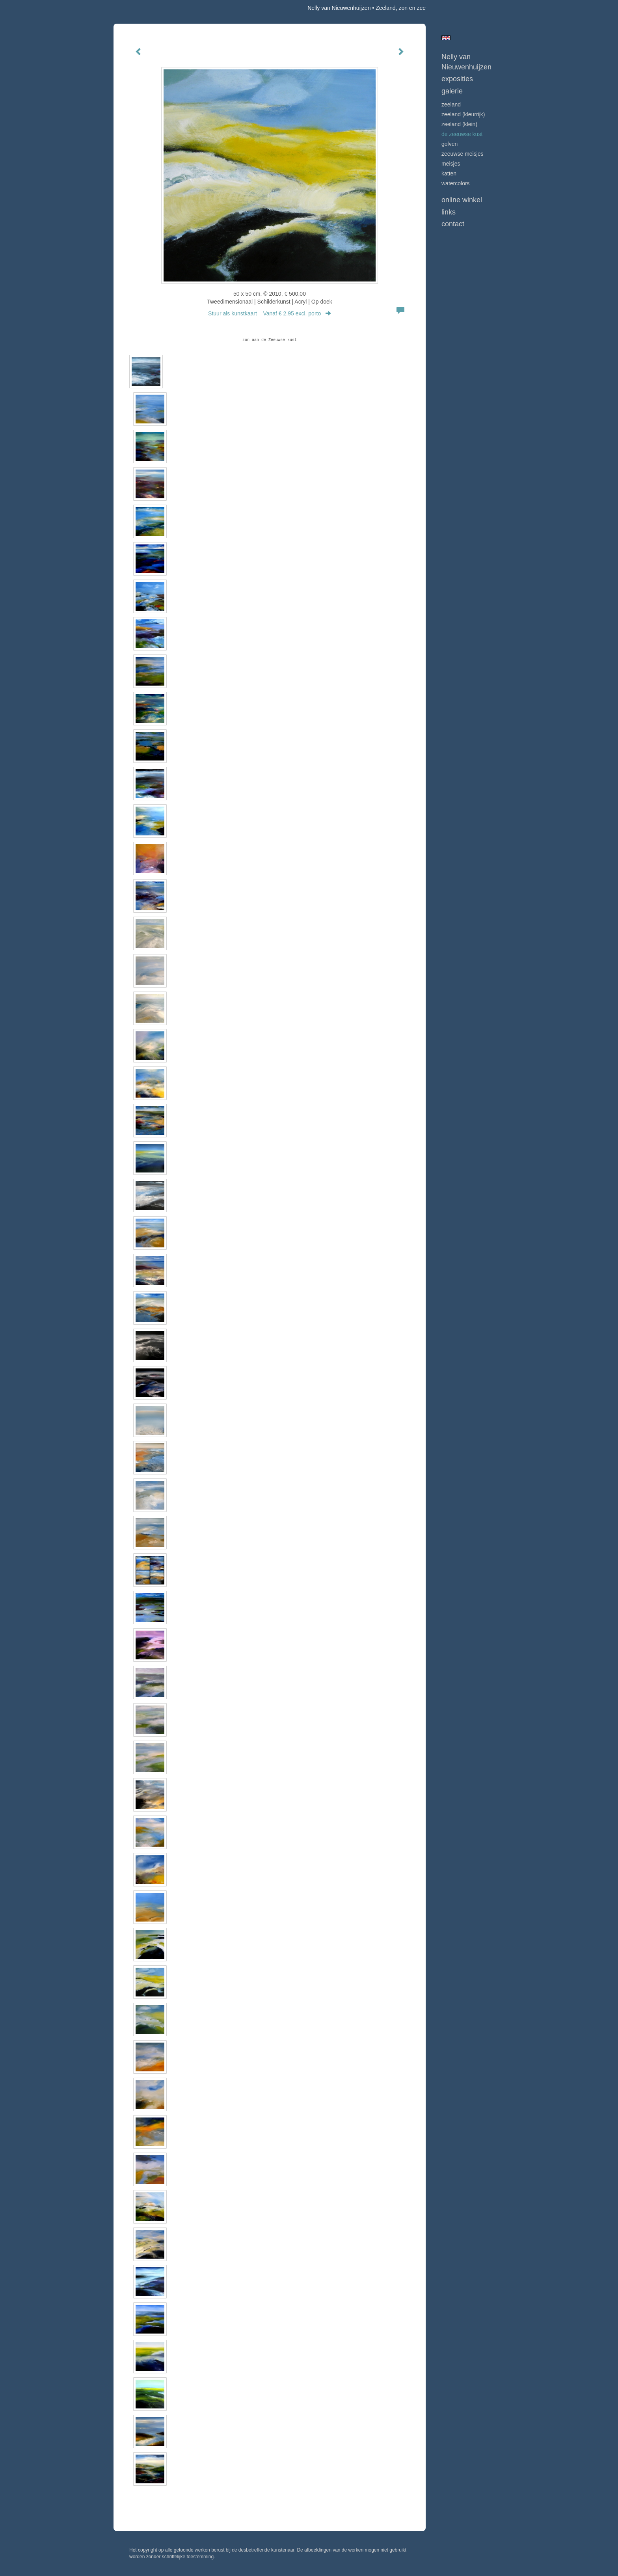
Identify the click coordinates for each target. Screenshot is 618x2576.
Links (448, 212)
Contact (452, 224)
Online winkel (461, 200)
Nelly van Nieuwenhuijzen (338, 8)
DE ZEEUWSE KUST (461, 134)
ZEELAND (451, 104)
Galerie (452, 91)
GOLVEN (449, 144)
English (445, 37)
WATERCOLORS (455, 183)
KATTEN (448, 173)
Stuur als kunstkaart (269, 313)
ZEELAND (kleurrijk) (463, 114)
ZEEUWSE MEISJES (462, 154)
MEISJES (450, 163)
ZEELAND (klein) (459, 124)
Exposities (457, 79)
